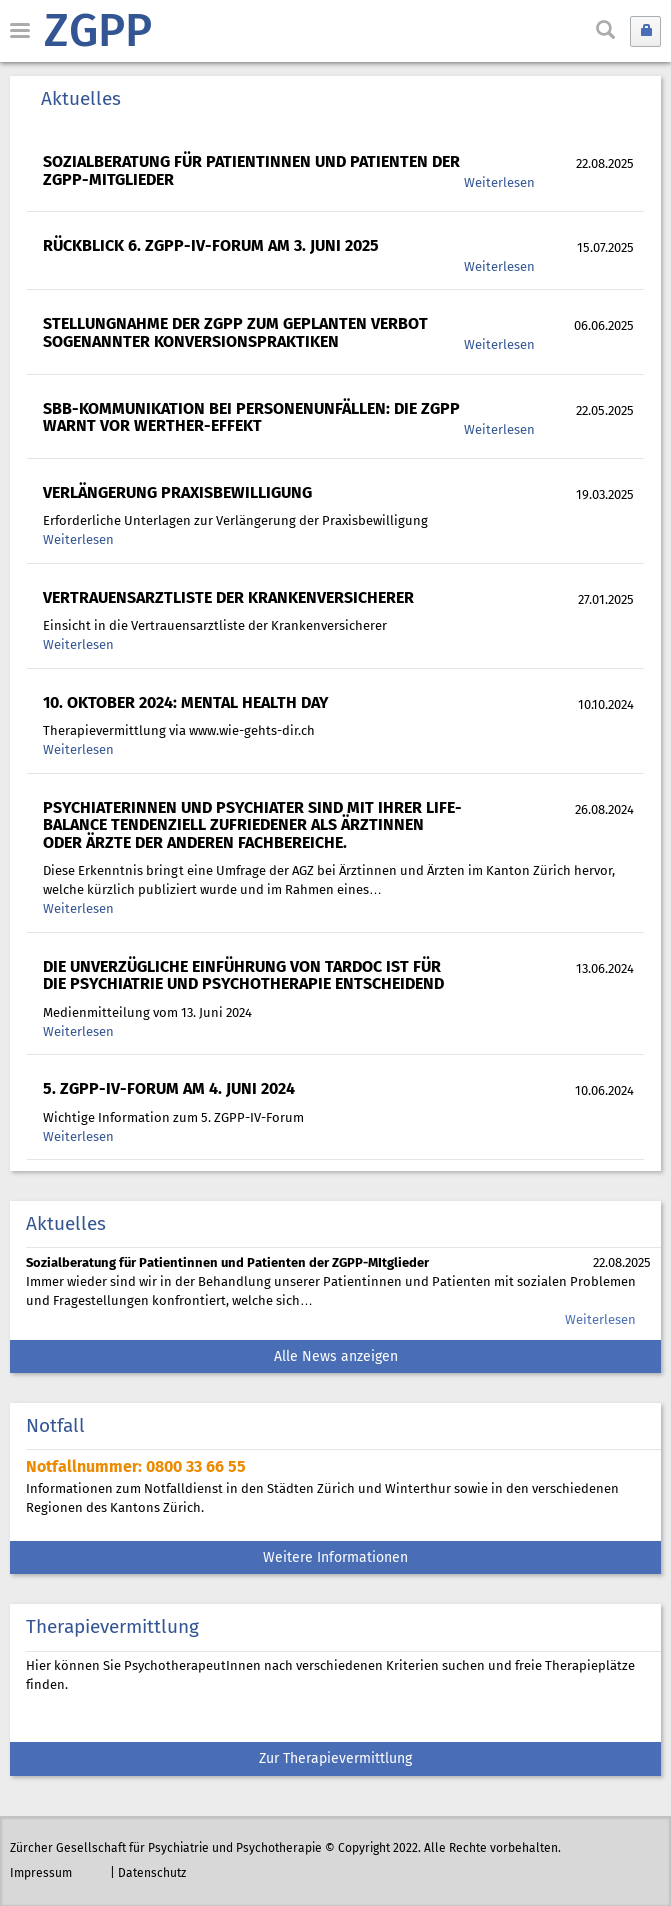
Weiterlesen (499, 183)
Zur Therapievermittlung (335, 1759)
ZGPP (98, 34)
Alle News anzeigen (336, 1357)
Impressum (41, 1873)
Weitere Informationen (335, 1558)
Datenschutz (152, 1873)
